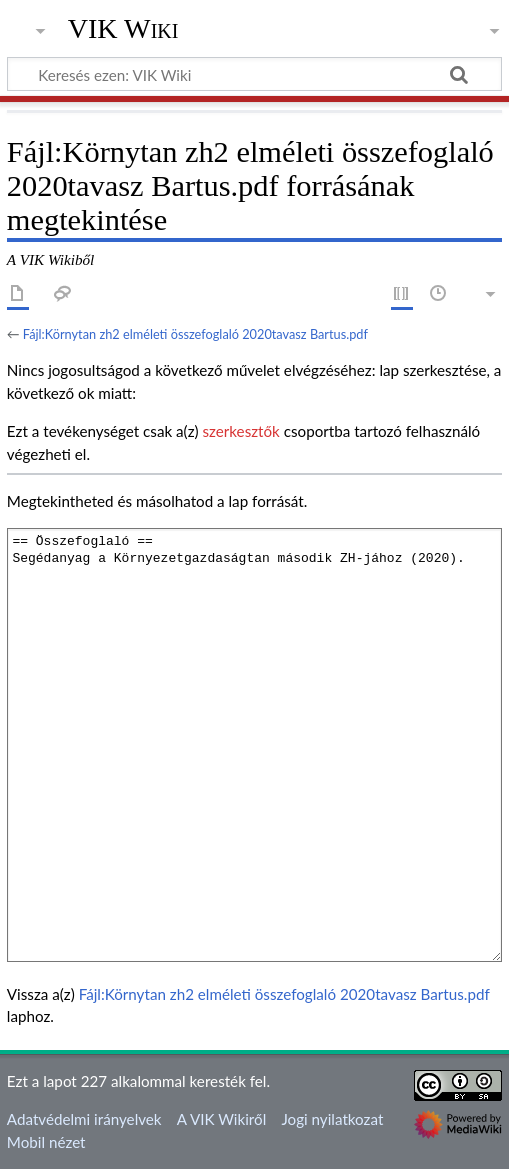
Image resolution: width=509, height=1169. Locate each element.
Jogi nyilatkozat (332, 1119)
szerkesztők (240, 431)
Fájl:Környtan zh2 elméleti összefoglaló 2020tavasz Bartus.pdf (195, 334)
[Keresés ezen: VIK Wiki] (254, 74)
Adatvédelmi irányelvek (84, 1119)
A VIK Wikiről (221, 1119)
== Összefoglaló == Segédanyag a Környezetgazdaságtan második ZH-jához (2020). (254, 744)
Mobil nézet (46, 1142)
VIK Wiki (123, 29)
